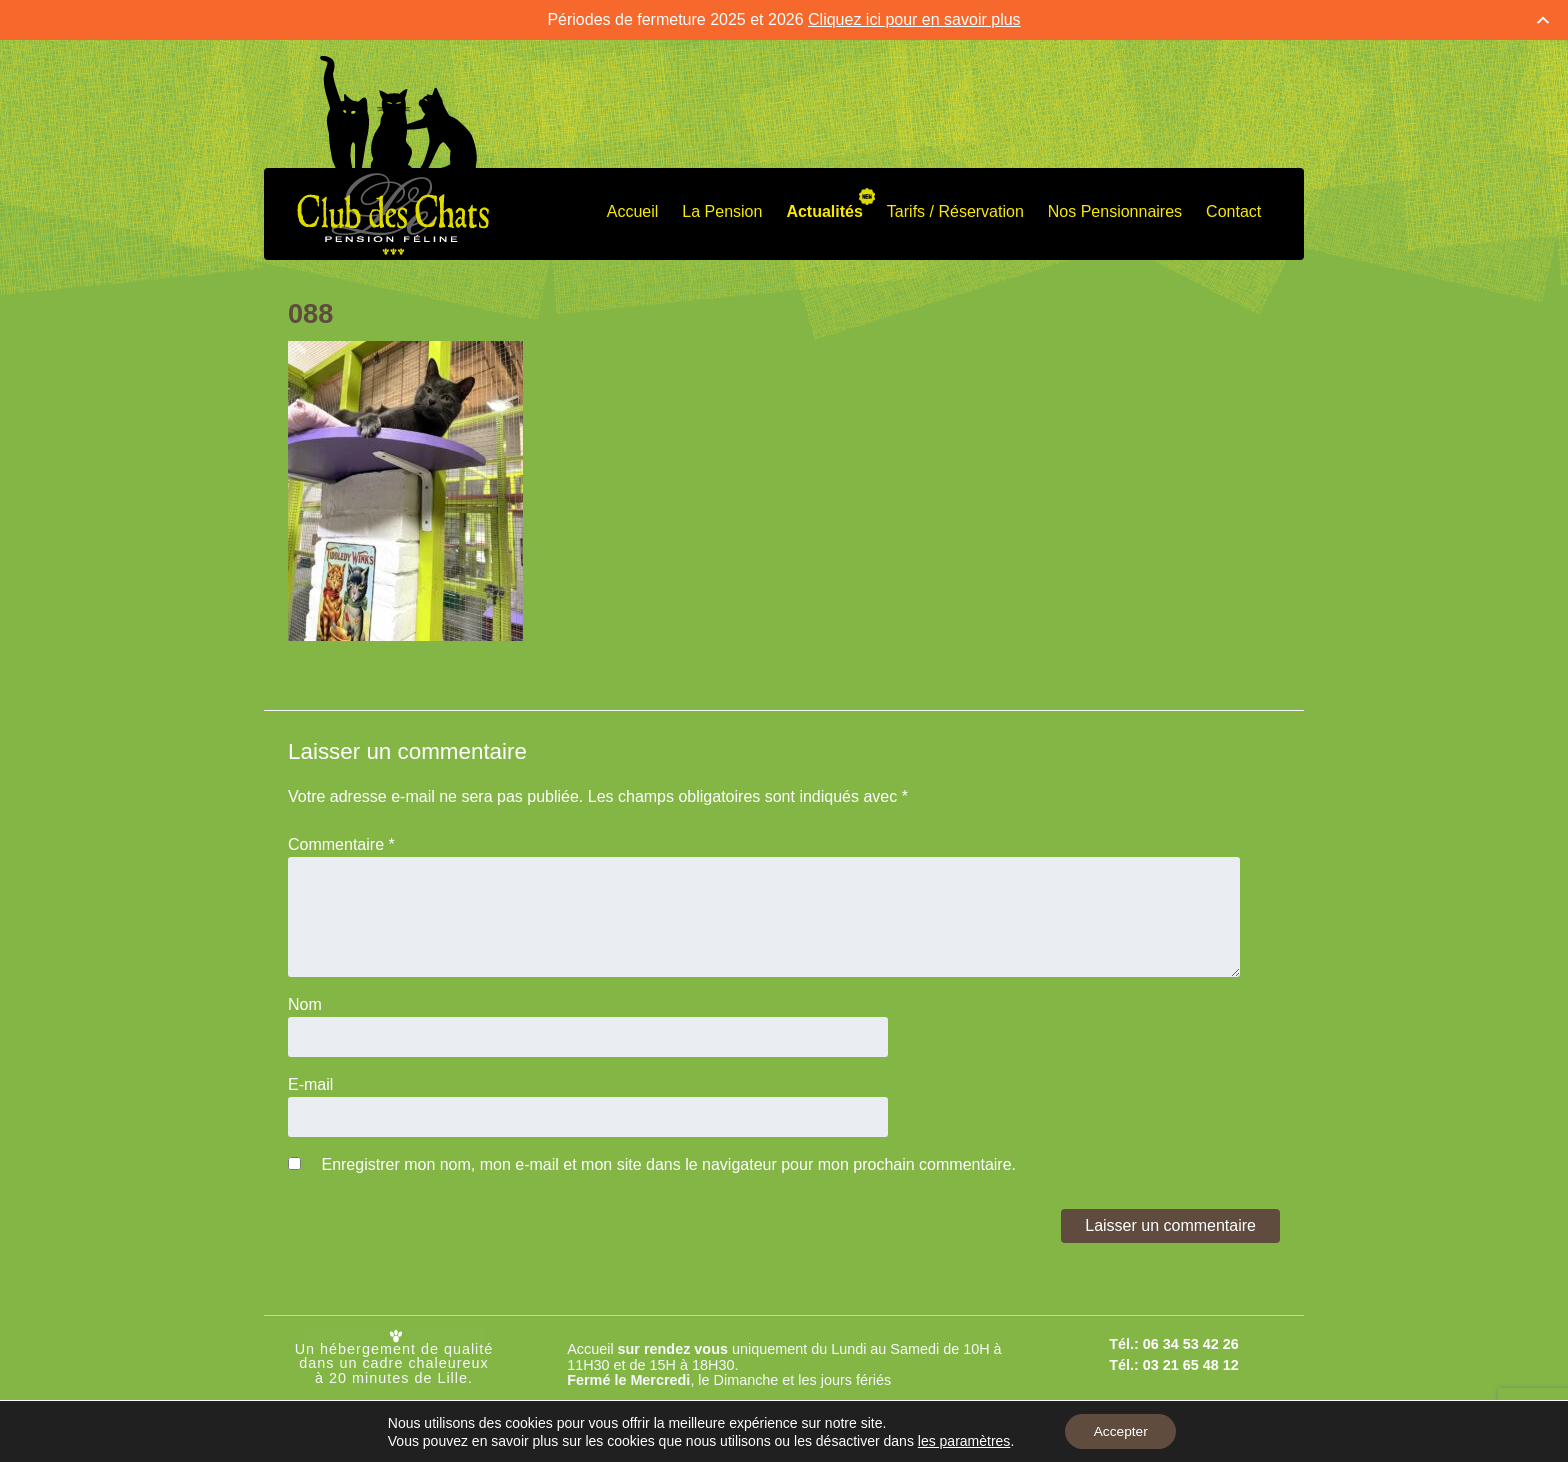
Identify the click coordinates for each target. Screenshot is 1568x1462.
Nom (305, 1004)
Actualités (824, 211)
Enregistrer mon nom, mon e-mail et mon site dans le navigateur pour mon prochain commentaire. (668, 1164)
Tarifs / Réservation (955, 211)
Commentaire (341, 844)
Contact (1233, 211)
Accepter (1120, 1431)
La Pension (722, 211)
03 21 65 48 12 (1191, 1365)
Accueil (633, 211)
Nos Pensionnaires (1115, 211)
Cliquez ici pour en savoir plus (914, 19)
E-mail (310, 1084)
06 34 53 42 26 (1191, 1344)
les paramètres (962, 1440)
